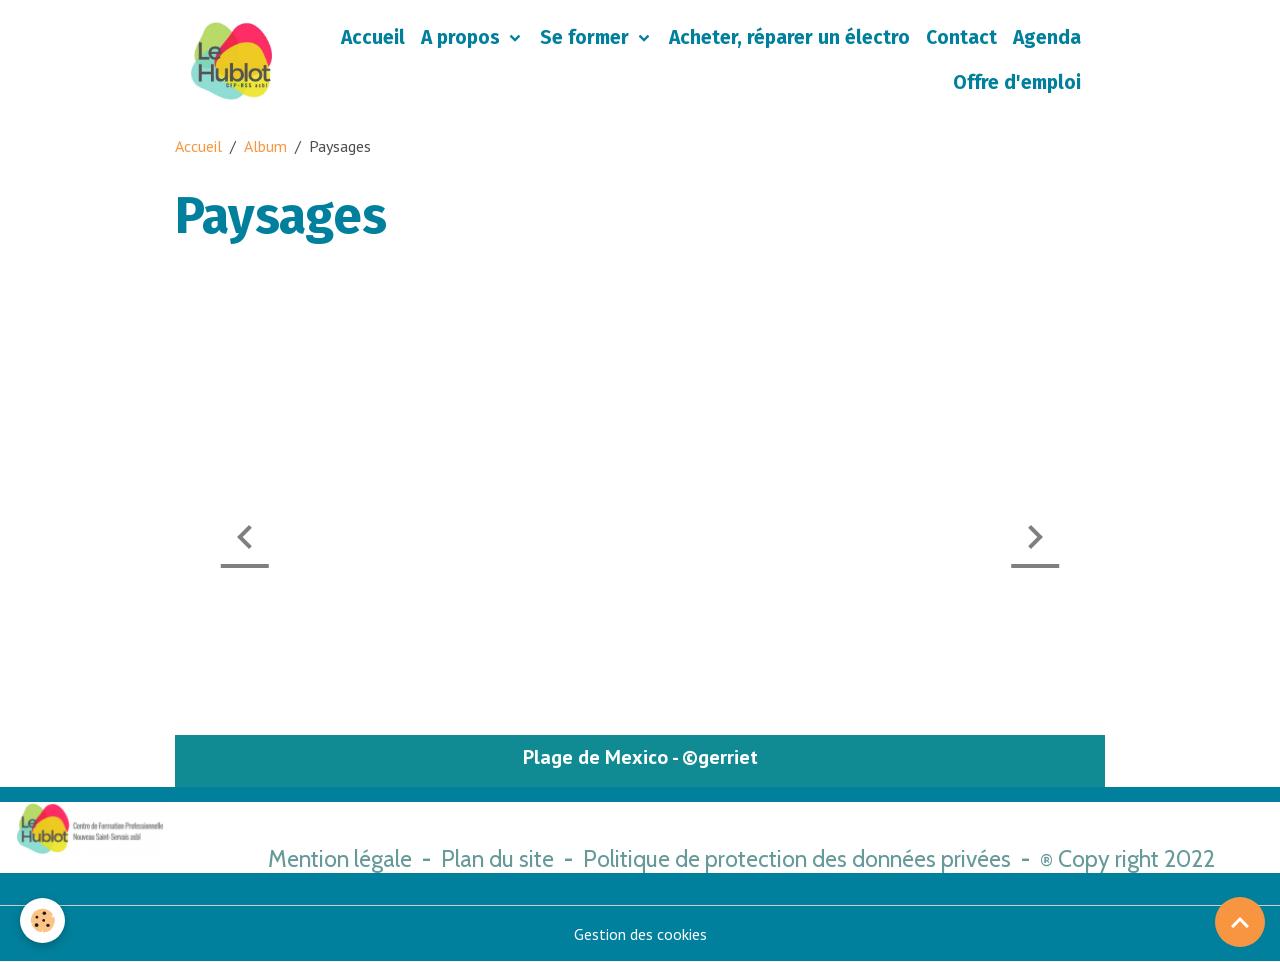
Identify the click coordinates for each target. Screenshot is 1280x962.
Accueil (373, 37)
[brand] (231, 61)
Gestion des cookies (640, 934)
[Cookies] (42, 920)
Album (265, 146)
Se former (587, 37)
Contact (961, 37)
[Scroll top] (1240, 922)
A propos (463, 37)
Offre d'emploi (1017, 82)
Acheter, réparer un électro (789, 37)
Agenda (1047, 37)
